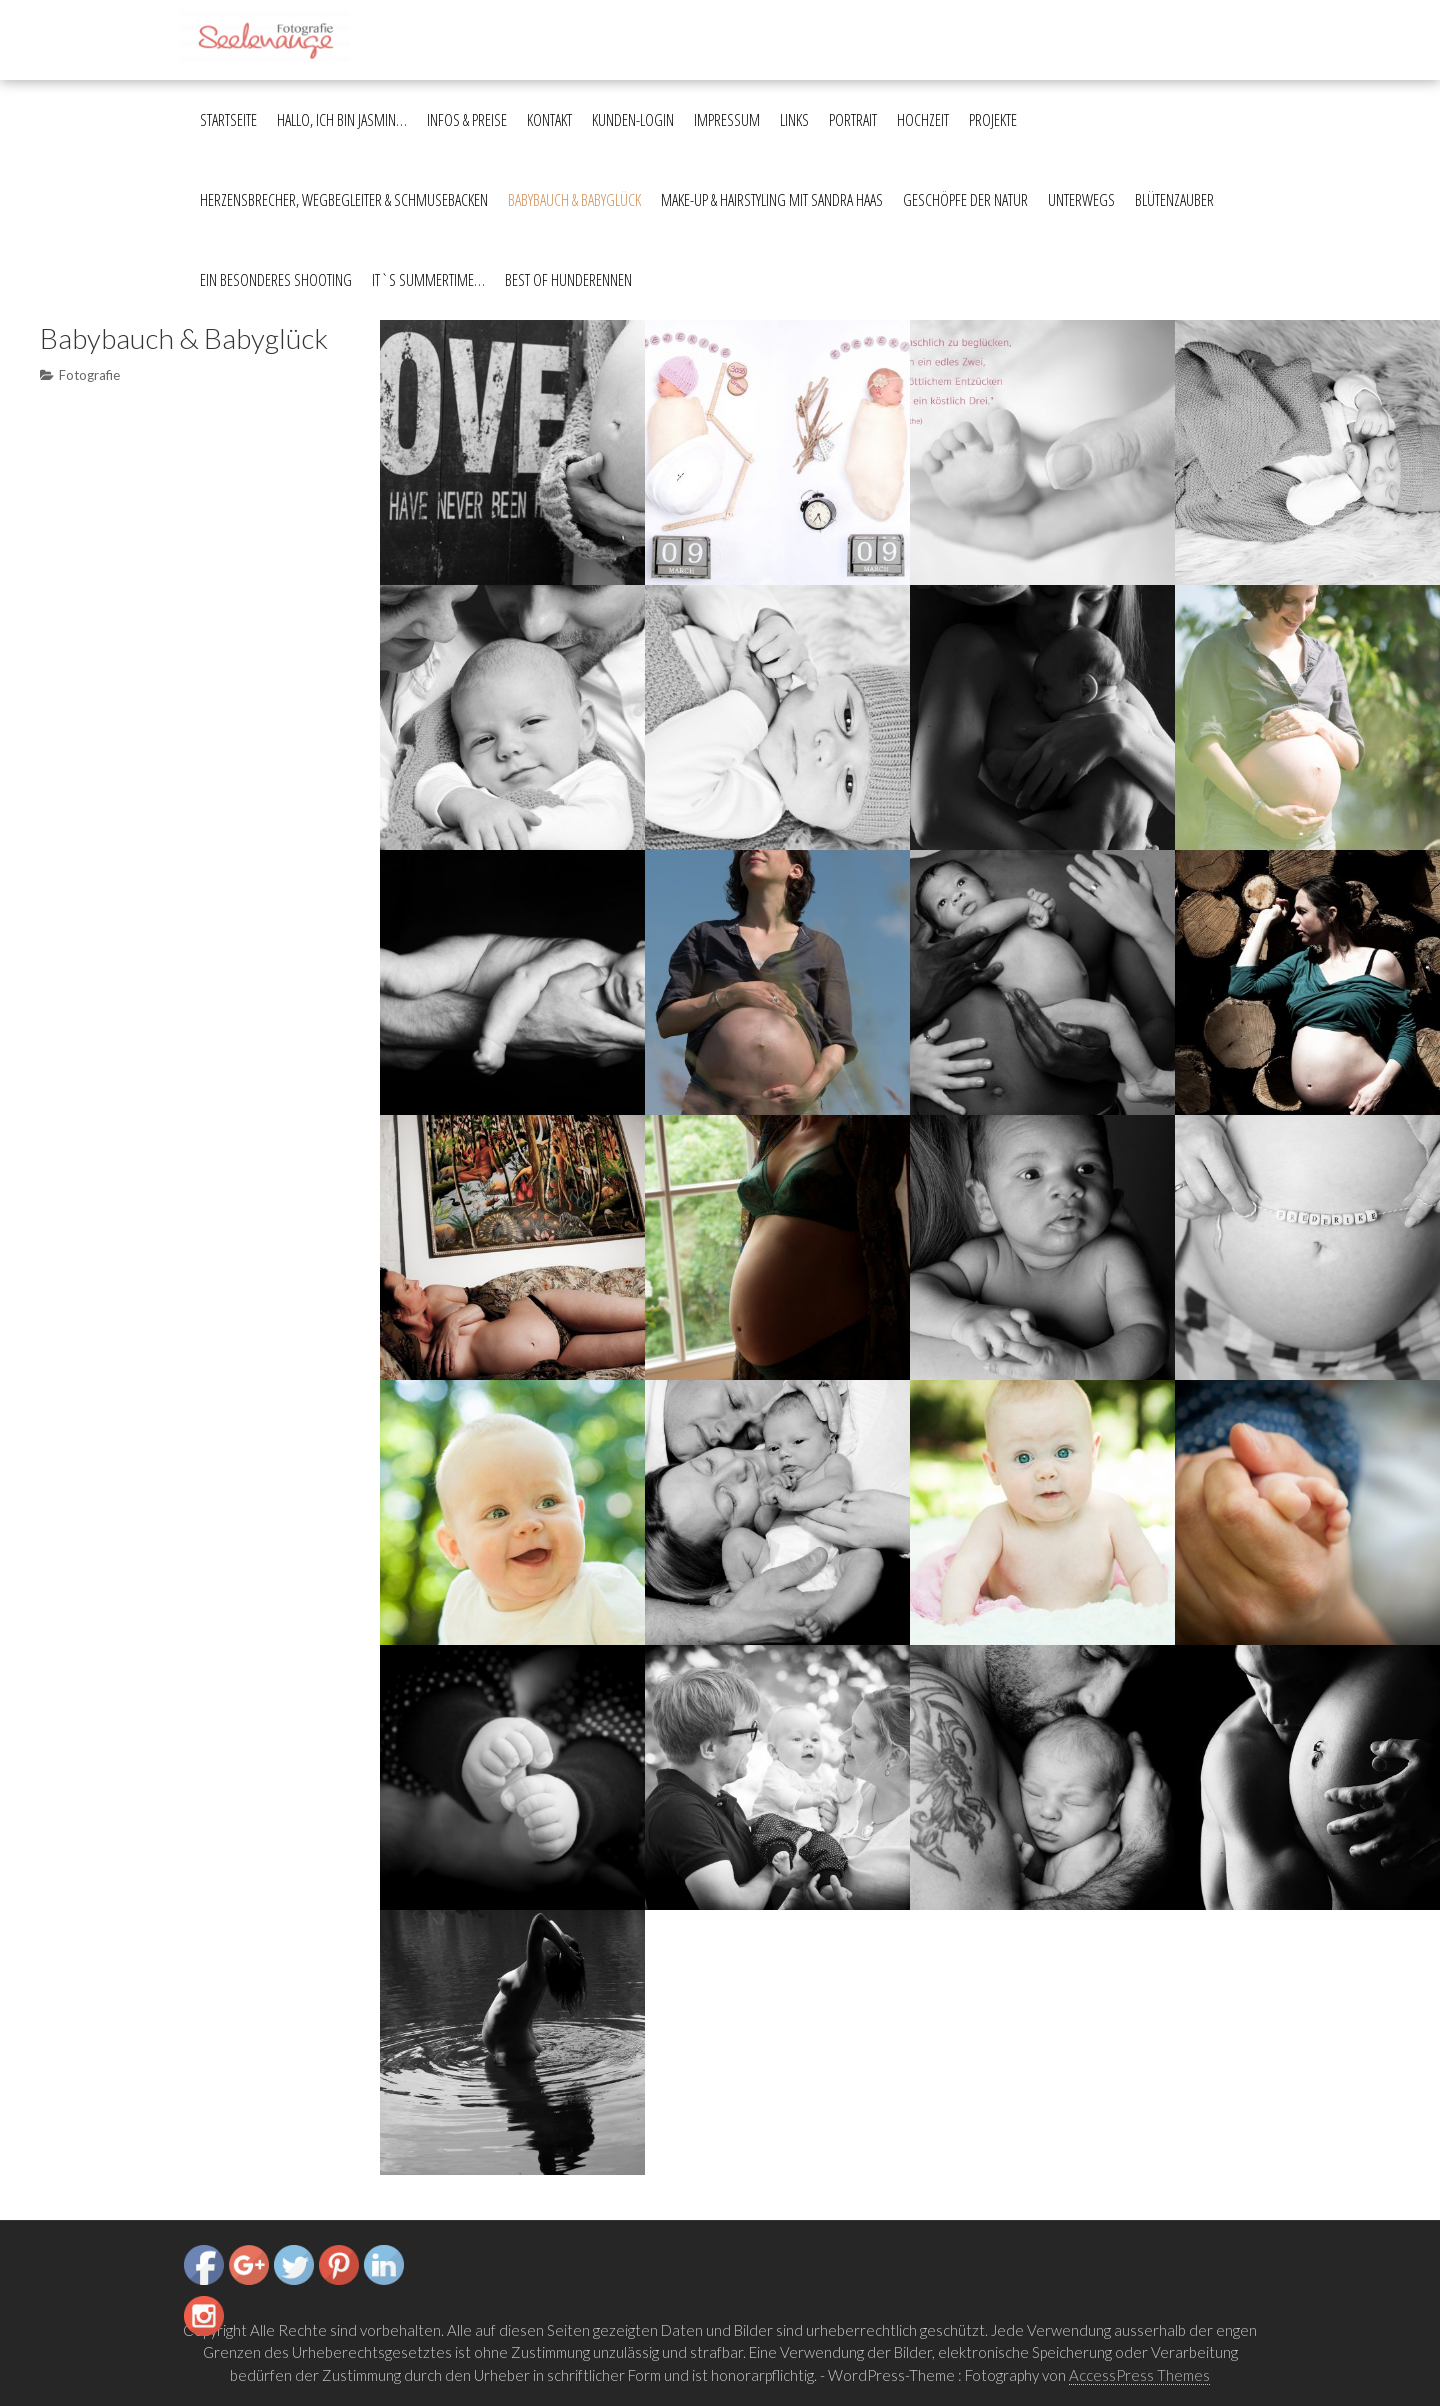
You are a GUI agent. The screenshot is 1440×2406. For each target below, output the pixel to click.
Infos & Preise (467, 120)
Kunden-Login (633, 120)
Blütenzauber (1174, 200)
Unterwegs (1081, 200)
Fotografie (89, 375)
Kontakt (549, 120)
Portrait (853, 120)
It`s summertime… (428, 280)
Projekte (993, 120)
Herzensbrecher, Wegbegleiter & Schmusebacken (344, 200)
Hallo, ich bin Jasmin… (342, 120)
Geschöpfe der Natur (965, 200)
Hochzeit (923, 120)
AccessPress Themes (1139, 2375)
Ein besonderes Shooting (276, 280)
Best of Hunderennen (568, 280)
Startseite (228, 120)
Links (794, 120)
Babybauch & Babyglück (574, 200)
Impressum (727, 120)
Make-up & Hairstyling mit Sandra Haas (772, 200)
